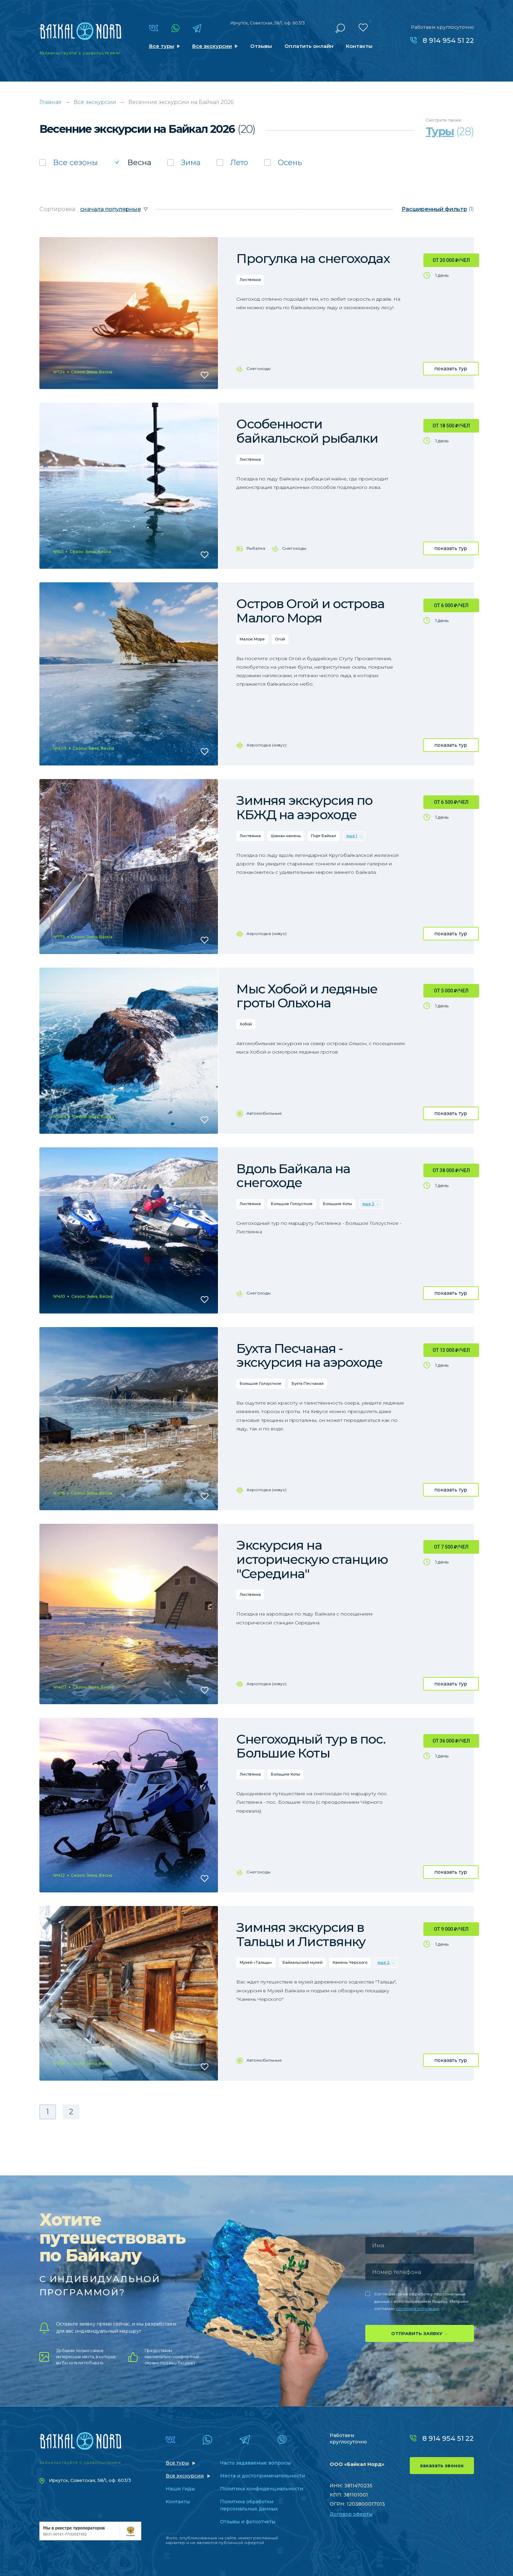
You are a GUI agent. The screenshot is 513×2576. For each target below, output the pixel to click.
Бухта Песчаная (308, 1383)
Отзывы (261, 46)
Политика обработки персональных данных (249, 2505)
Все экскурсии (212, 46)
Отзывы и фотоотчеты (247, 2522)
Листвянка (250, 279)
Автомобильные (264, 1113)
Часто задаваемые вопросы (255, 2463)
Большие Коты (337, 1203)
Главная (50, 102)
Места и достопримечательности (262, 2476)
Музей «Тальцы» (256, 1962)
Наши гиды (180, 2489)
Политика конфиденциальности (261, 2489)
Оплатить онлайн (309, 46)
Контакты (359, 46)
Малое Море (252, 639)
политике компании (417, 2308)
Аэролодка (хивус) (266, 744)
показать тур (450, 369)
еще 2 (368, 1203)
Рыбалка (255, 548)
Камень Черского (350, 1962)
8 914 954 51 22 (448, 40)
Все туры (161, 46)
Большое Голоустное (292, 1203)
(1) (438, 209)
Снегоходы (258, 368)
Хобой (246, 1024)
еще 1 (351, 835)
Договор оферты (351, 2514)
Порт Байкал (323, 835)
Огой (280, 639)
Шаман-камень (286, 835)
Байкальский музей (302, 1962)
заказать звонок (442, 2466)
